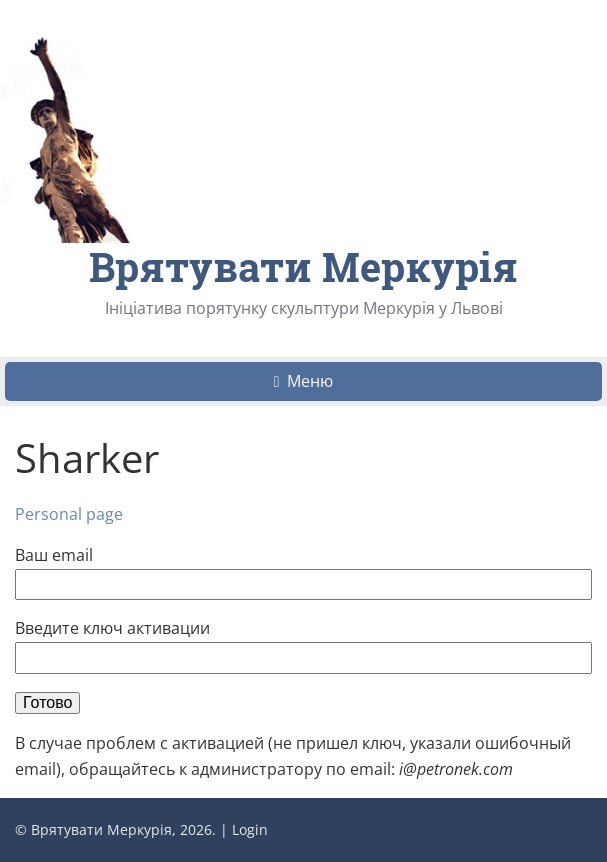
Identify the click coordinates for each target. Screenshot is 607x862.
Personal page (69, 514)
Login (250, 829)
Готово (47, 702)
